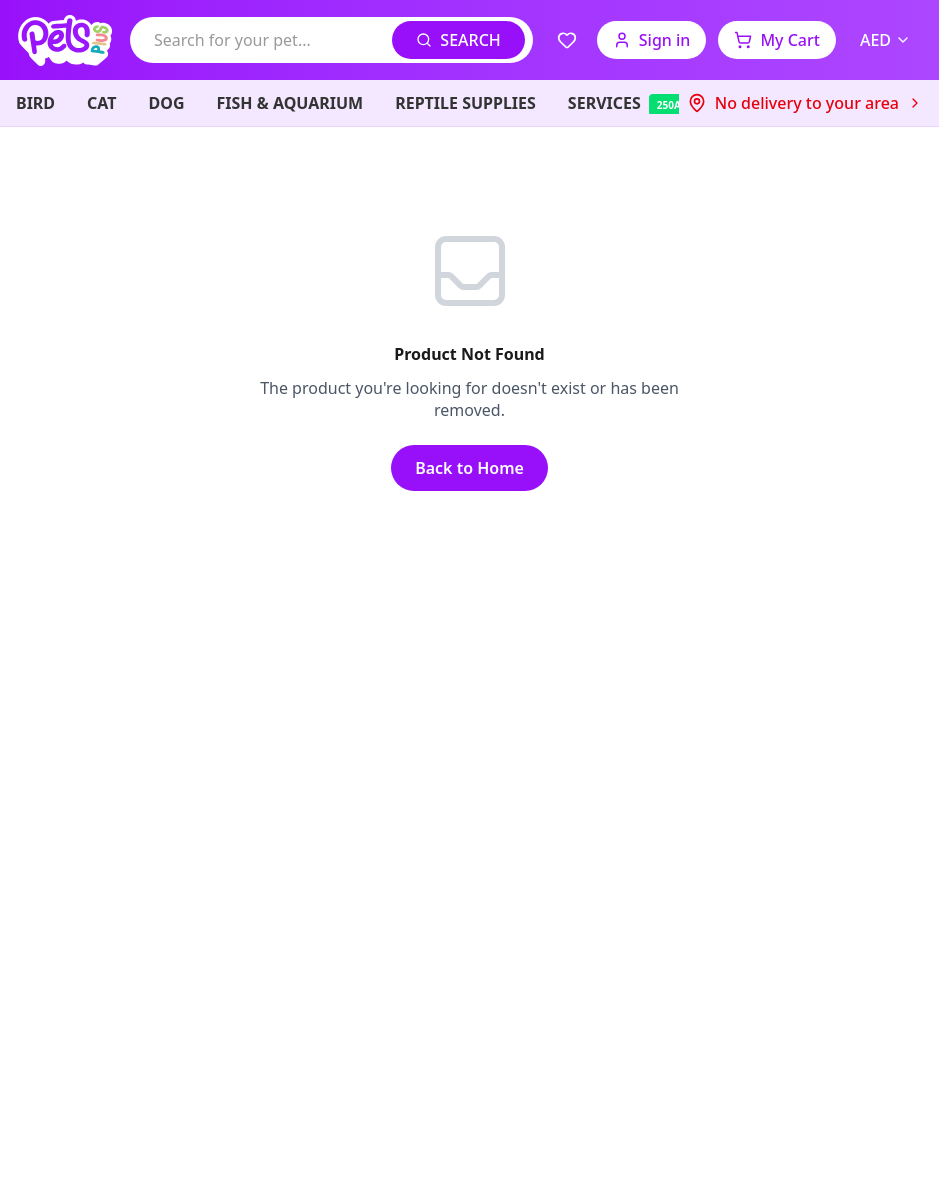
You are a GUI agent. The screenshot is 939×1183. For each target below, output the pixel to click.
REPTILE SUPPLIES (465, 103)
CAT (101, 103)
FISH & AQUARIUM (290, 103)
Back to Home (469, 468)
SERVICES (648, 103)
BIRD (35, 103)
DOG (167, 103)
